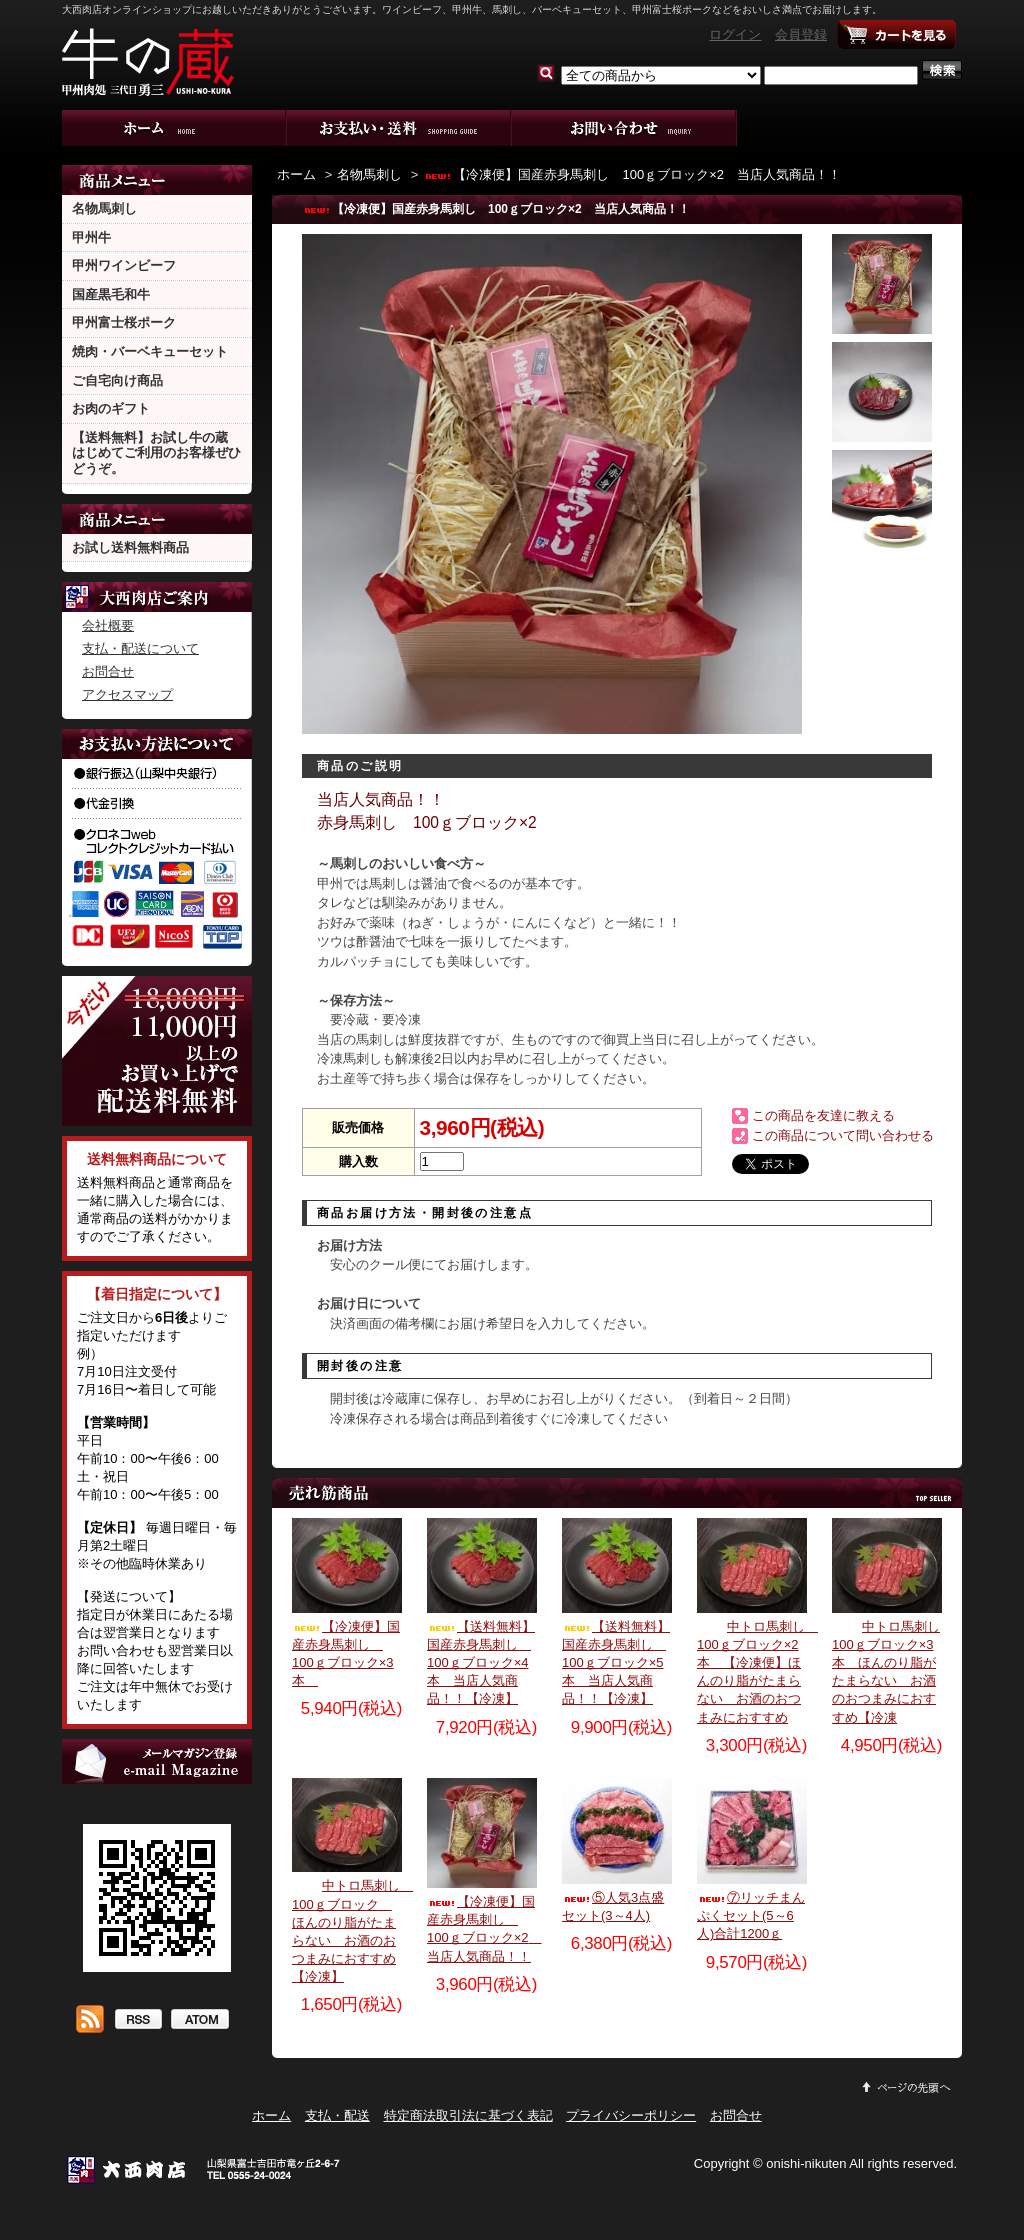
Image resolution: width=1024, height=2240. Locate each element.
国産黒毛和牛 (111, 294)
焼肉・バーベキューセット (150, 351)
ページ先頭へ (907, 2087)
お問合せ (624, 128)
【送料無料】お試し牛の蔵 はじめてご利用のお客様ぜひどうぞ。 (156, 453)
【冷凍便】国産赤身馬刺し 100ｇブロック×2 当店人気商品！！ (632, 174)
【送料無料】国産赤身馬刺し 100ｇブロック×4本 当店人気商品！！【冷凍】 (481, 1663)
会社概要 (108, 625)
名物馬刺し (104, 208)
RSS (137, 2021)
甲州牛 (91, 237)
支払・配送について (399, 128)
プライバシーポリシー (631, 2115)
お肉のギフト (111, 408)
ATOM (199, 2021)
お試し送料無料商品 (130, 547)
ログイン (735, 34)
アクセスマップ (127, 694)
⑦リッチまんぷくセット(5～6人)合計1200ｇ (751, 1915)
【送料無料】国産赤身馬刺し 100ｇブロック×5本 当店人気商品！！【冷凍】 (616, 1663)
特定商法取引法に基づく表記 (468, 2115)
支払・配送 (337, 2115)
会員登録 (801, 34)
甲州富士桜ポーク (124, 322)
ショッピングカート (897, 35)
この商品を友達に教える (823, 1115)
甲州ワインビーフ (124, 265)
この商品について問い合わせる (843, 1135)
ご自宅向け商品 (117, 380)
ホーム (174, 128)
